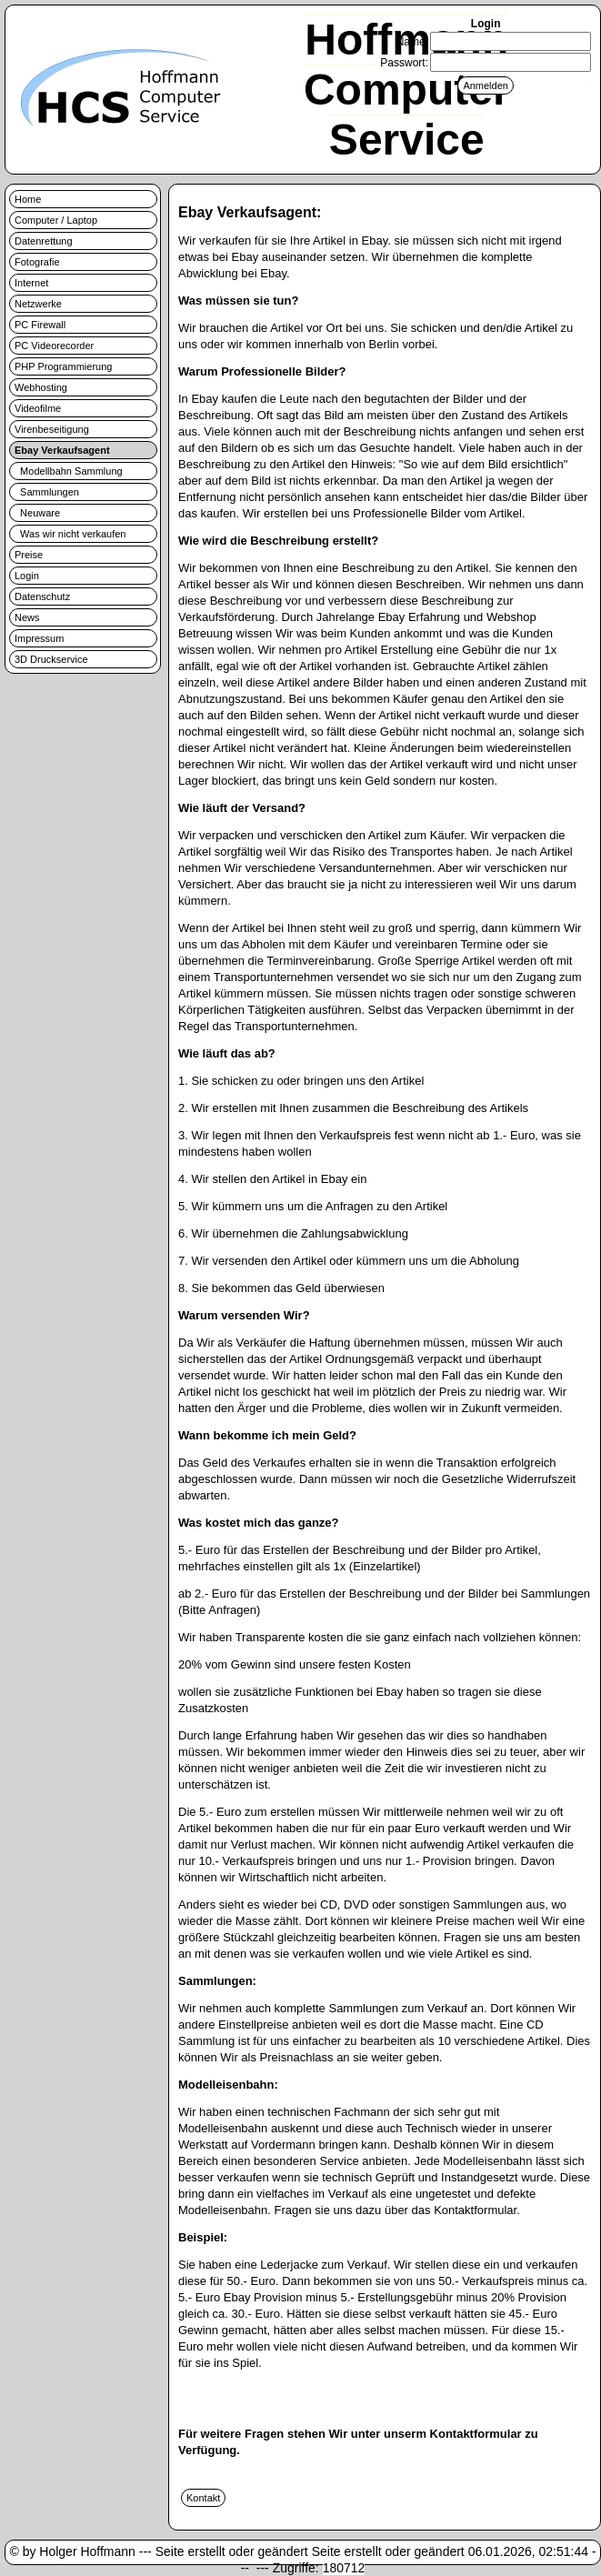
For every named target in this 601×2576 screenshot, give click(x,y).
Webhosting (41, 387)
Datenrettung (44, 241)
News (27, 617)
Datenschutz (42, 596)
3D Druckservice (51, 659)
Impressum (39, 638)
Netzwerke (38, 303)
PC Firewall (40, 324)
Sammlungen (47, 491)
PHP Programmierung (63, 366)
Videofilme (38, 408)
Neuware (37, 512)
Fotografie (37, 261)
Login (27, 575)
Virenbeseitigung (52, 429)
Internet (31, 282)
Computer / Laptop (56, 220)
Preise (29, 554)
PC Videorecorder (54, 345)
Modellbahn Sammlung (69, 471)
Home (28, 199)
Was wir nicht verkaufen (70, 533)
